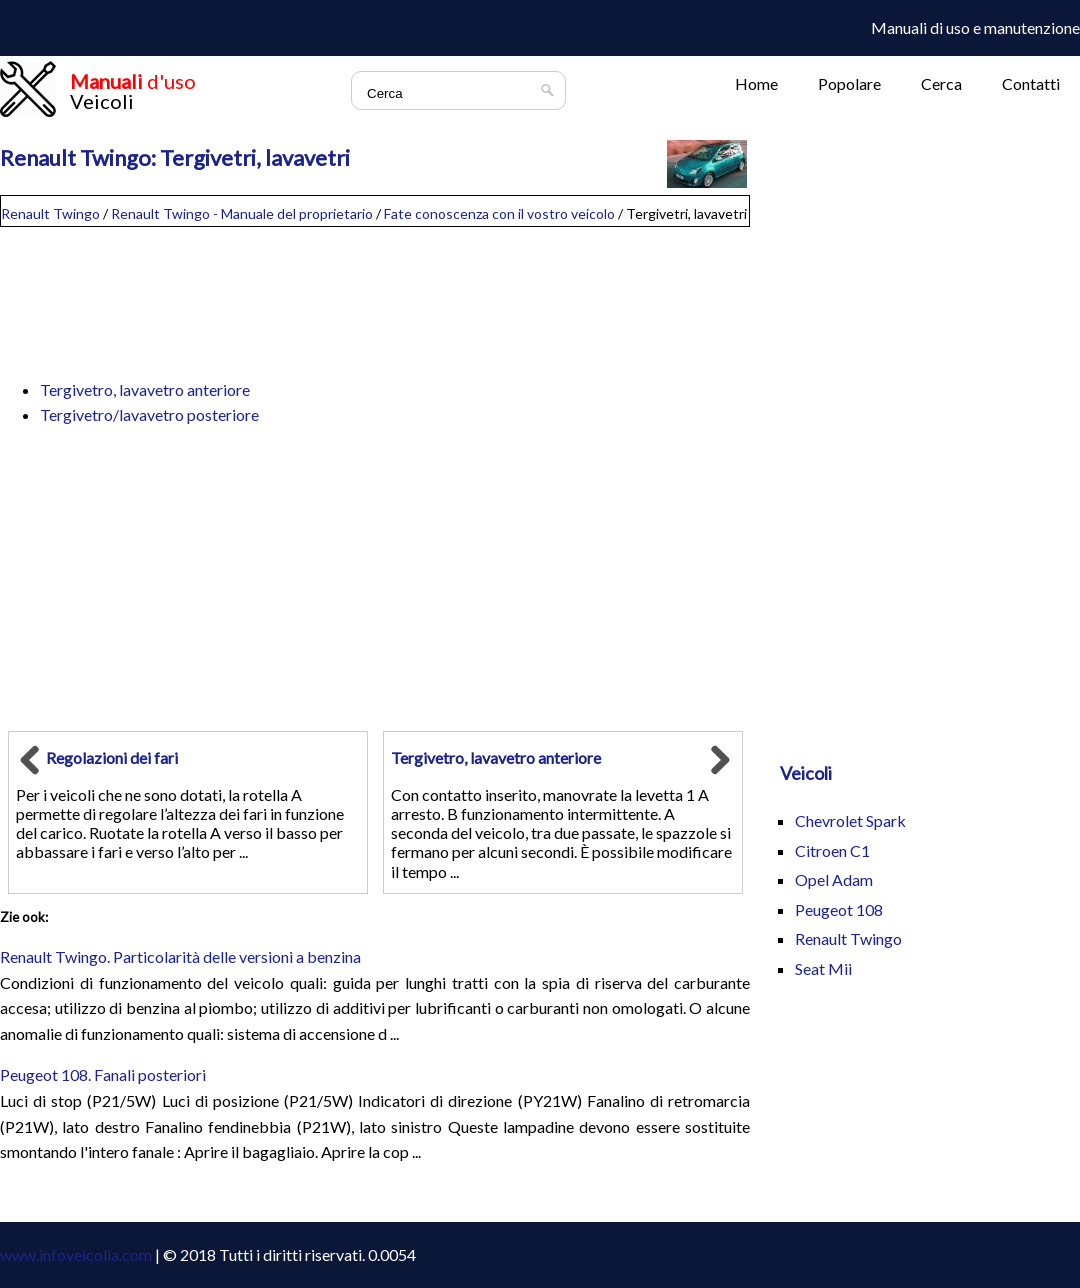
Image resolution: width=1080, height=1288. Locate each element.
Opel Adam (834, 879)
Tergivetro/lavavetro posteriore (149, 414)
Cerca (941, 83)
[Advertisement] (375, 294)
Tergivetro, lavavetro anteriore (145, 389)
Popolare (849, 83)
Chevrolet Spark (850, 820)
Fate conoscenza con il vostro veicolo (499, 213)
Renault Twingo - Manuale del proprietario (242, 213)
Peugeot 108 (839, 909)
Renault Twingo (50, 213)
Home (756, 83)
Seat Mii (823, 968)
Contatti (1031, 83)
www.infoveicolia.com (76, 1254)
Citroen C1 (832, 850)
